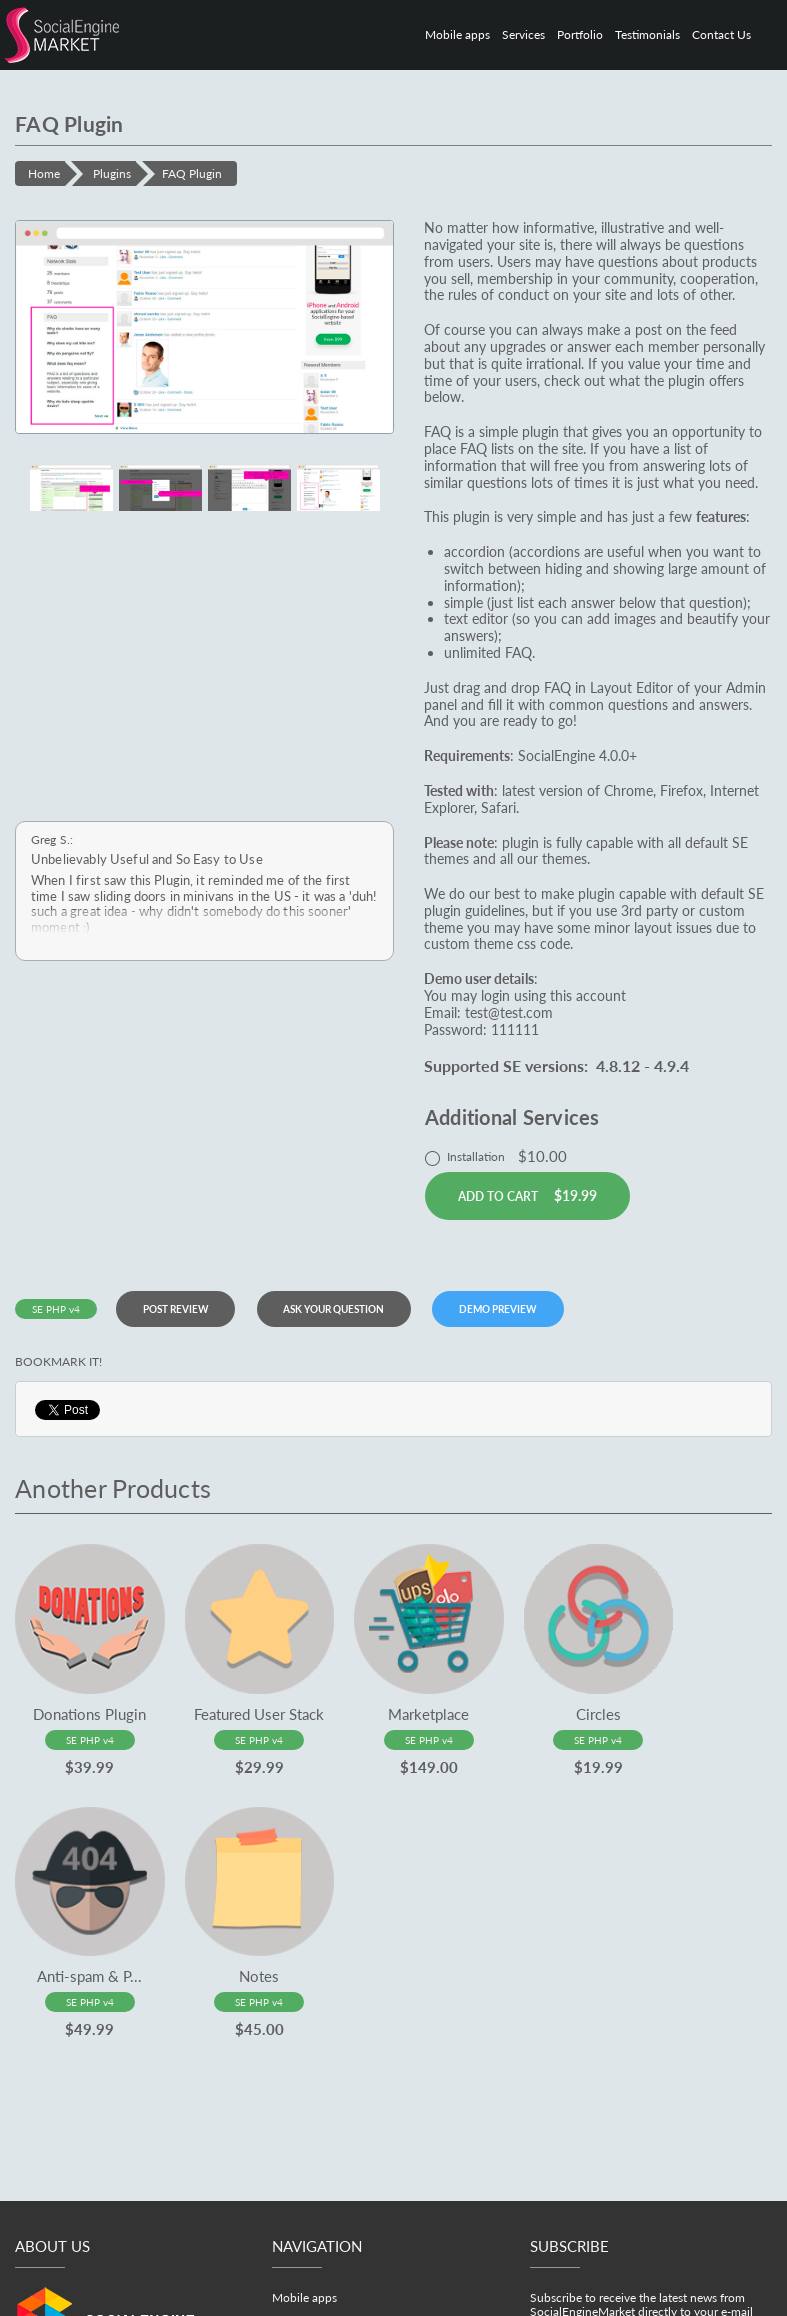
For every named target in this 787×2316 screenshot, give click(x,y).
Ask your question (351, 1309)
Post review (184, 1309)
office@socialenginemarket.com (134, 2250)
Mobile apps (457, 34)
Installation (496, 1156)
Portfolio (580, 34)
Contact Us (721, 34)
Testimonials (647, 34)
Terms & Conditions (512, 2306)
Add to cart (527, 1196)
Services (523, 34)
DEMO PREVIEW (525, 1309)
